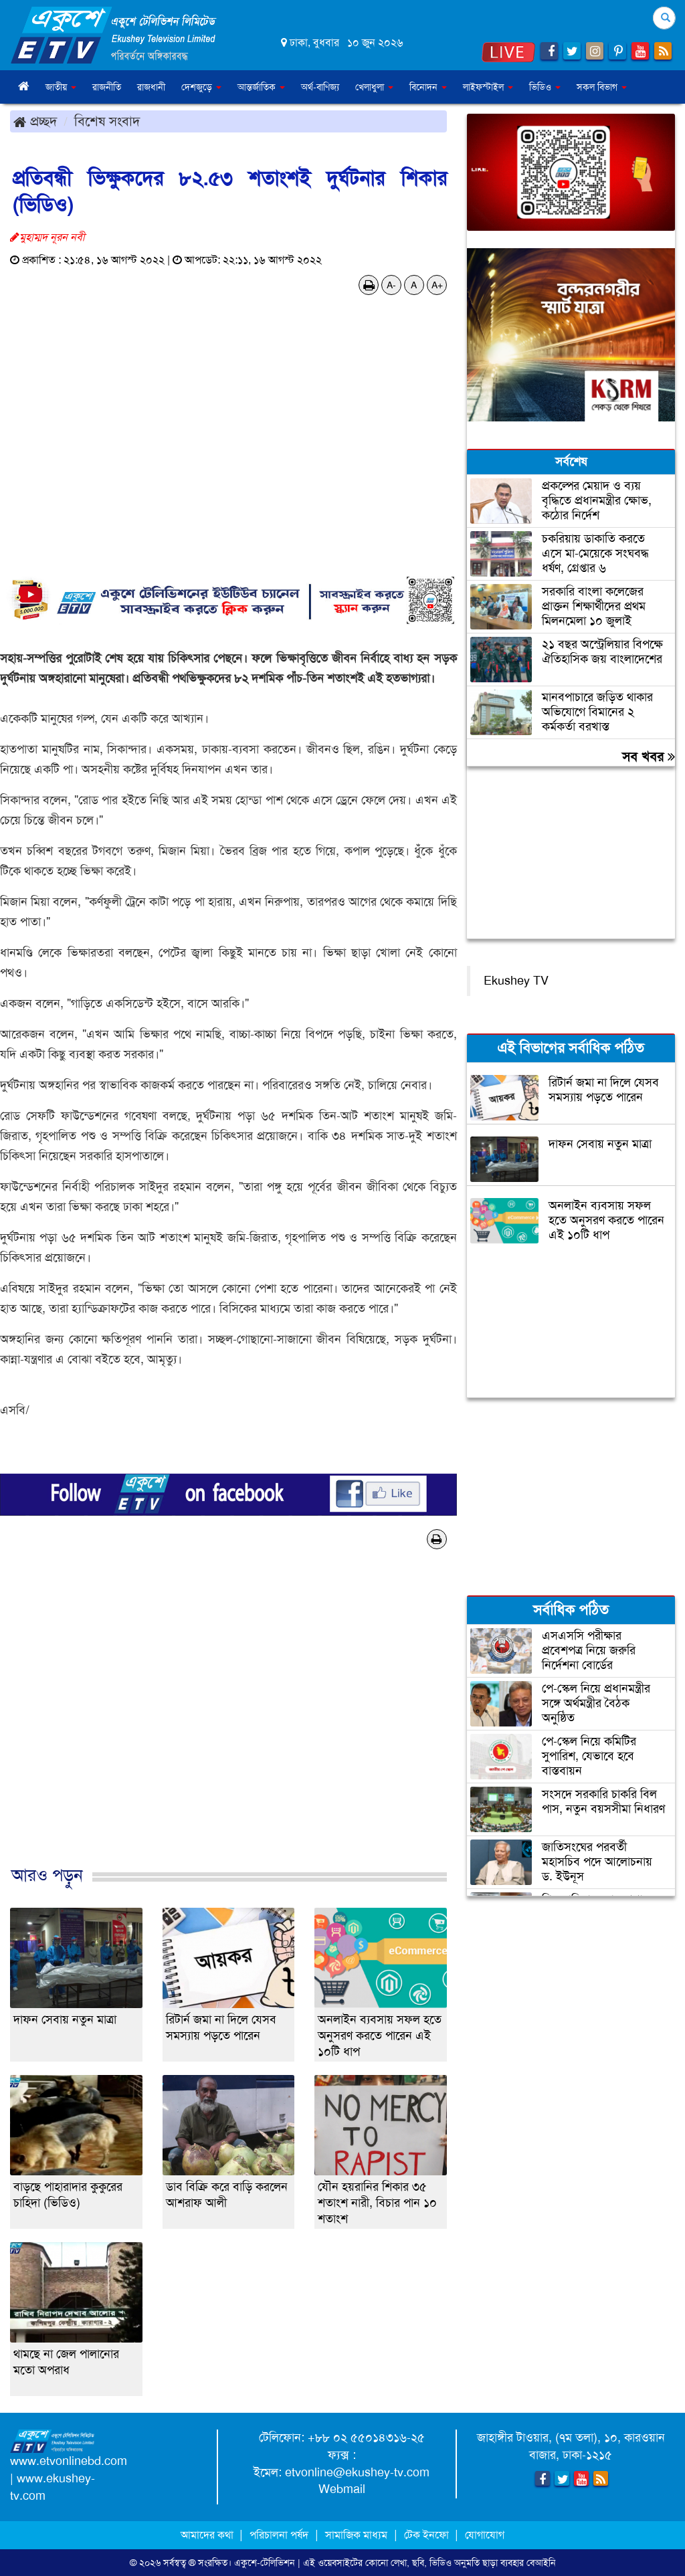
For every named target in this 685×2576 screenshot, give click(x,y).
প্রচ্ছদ (35, 121)
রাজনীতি (106, 87)
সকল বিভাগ (602, 87)
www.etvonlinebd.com (68, 2461)
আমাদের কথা (208, 2535)
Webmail (341, 2489)
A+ (437, 285)
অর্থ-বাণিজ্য (320, 87)
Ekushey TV (516, 981)
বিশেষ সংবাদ (107, 121)
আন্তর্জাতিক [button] (261, 87)
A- (391, 285)
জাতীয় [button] (60, 87)
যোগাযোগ (484, 2535)
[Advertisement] (228, 1721)
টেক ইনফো (428, 2535)
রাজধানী (151, 87)
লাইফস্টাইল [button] (488, 87)
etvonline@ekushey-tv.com (357, 2472)
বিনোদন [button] (428, 87)
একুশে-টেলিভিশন (264, 2563)
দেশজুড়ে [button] (201, 87)
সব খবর (648, 756)
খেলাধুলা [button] (374, 87)
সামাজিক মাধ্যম (356, 2535)
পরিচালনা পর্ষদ (279, 2535)
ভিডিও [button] (545, 87)
